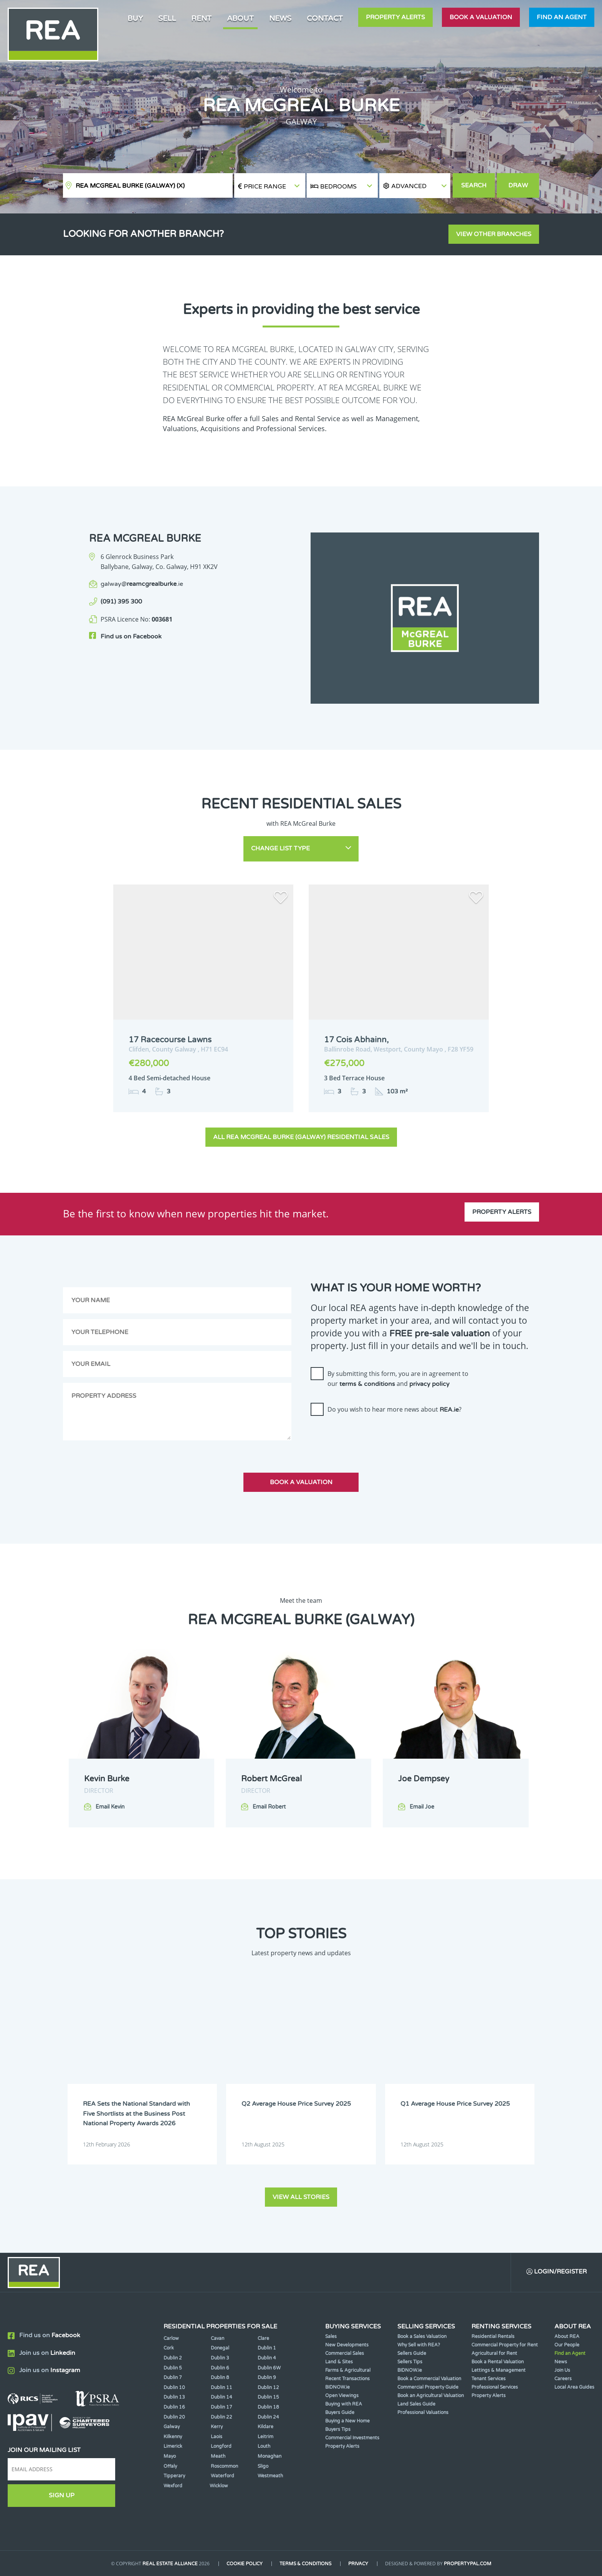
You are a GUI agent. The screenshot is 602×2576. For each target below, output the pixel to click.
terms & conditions (367, 1384)
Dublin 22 (221, 2417)
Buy (135, 18)
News (280, 18)
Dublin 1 (267, 2348)
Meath (218, 2456)
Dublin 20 (174, 2417)
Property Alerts (395, 17)
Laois (216, 2436)
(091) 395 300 (121, 601)
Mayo (170, 2456)
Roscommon (224, 2466)
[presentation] (369, 1437)
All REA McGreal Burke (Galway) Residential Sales (301, 1137)
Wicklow (219, 2485)
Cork (169, 2348)
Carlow (171, 2338)
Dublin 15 (268, 2397)
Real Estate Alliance (170, 2563)
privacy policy (429, 1384)
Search (473, 185)
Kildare (265, 2426)
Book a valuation (481, 17)
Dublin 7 (173, 2377)
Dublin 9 (267, 2377)
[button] (414, 185)
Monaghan (269, 2456)
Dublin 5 (173, 2368)
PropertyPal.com (467, 2563)
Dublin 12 (268, 2387)
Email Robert (269, 1807)
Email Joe (422, 1807)
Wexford (173, 2485)
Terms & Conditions (305, 2563)
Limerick (173, 2446)
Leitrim (265, 2436)
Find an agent (562, 17)
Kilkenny (173, 2436)
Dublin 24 (268, 2417)
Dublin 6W (269, 2368)
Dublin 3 (220, 2358)
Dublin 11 (221, 2387)
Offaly (170, 2466)
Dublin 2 (173, 2358)
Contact (325, 18)
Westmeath (270, 2475)
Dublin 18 (268, 2407)
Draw (518, 185)
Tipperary (174, 2475)
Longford (221, 2446)
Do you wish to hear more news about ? (394, 1409)
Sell (167, 18)
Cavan (217, 2338)
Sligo (263, 2466)
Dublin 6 (220, 2368)
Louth (264, 2446)
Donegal (220, 2348)
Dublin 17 (221, 2407)
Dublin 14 (221, 2397)
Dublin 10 (174, 2387)
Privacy (358, 2563)
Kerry (217, 2426)
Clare (263, 2338)
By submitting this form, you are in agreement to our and (397, 1378)
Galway (172, 2426)
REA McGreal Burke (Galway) (130, 186)
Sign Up (61, 2495)
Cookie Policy (245, 2563)
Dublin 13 (174, 2397)
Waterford (222, 2475)
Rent (201, 18)
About (240, 18)
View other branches (493, 234)
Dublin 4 (267, 2358)
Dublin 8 (220, 2377)
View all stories (301, 2197)
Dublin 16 (174, 2407)
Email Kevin (110, 1807)
